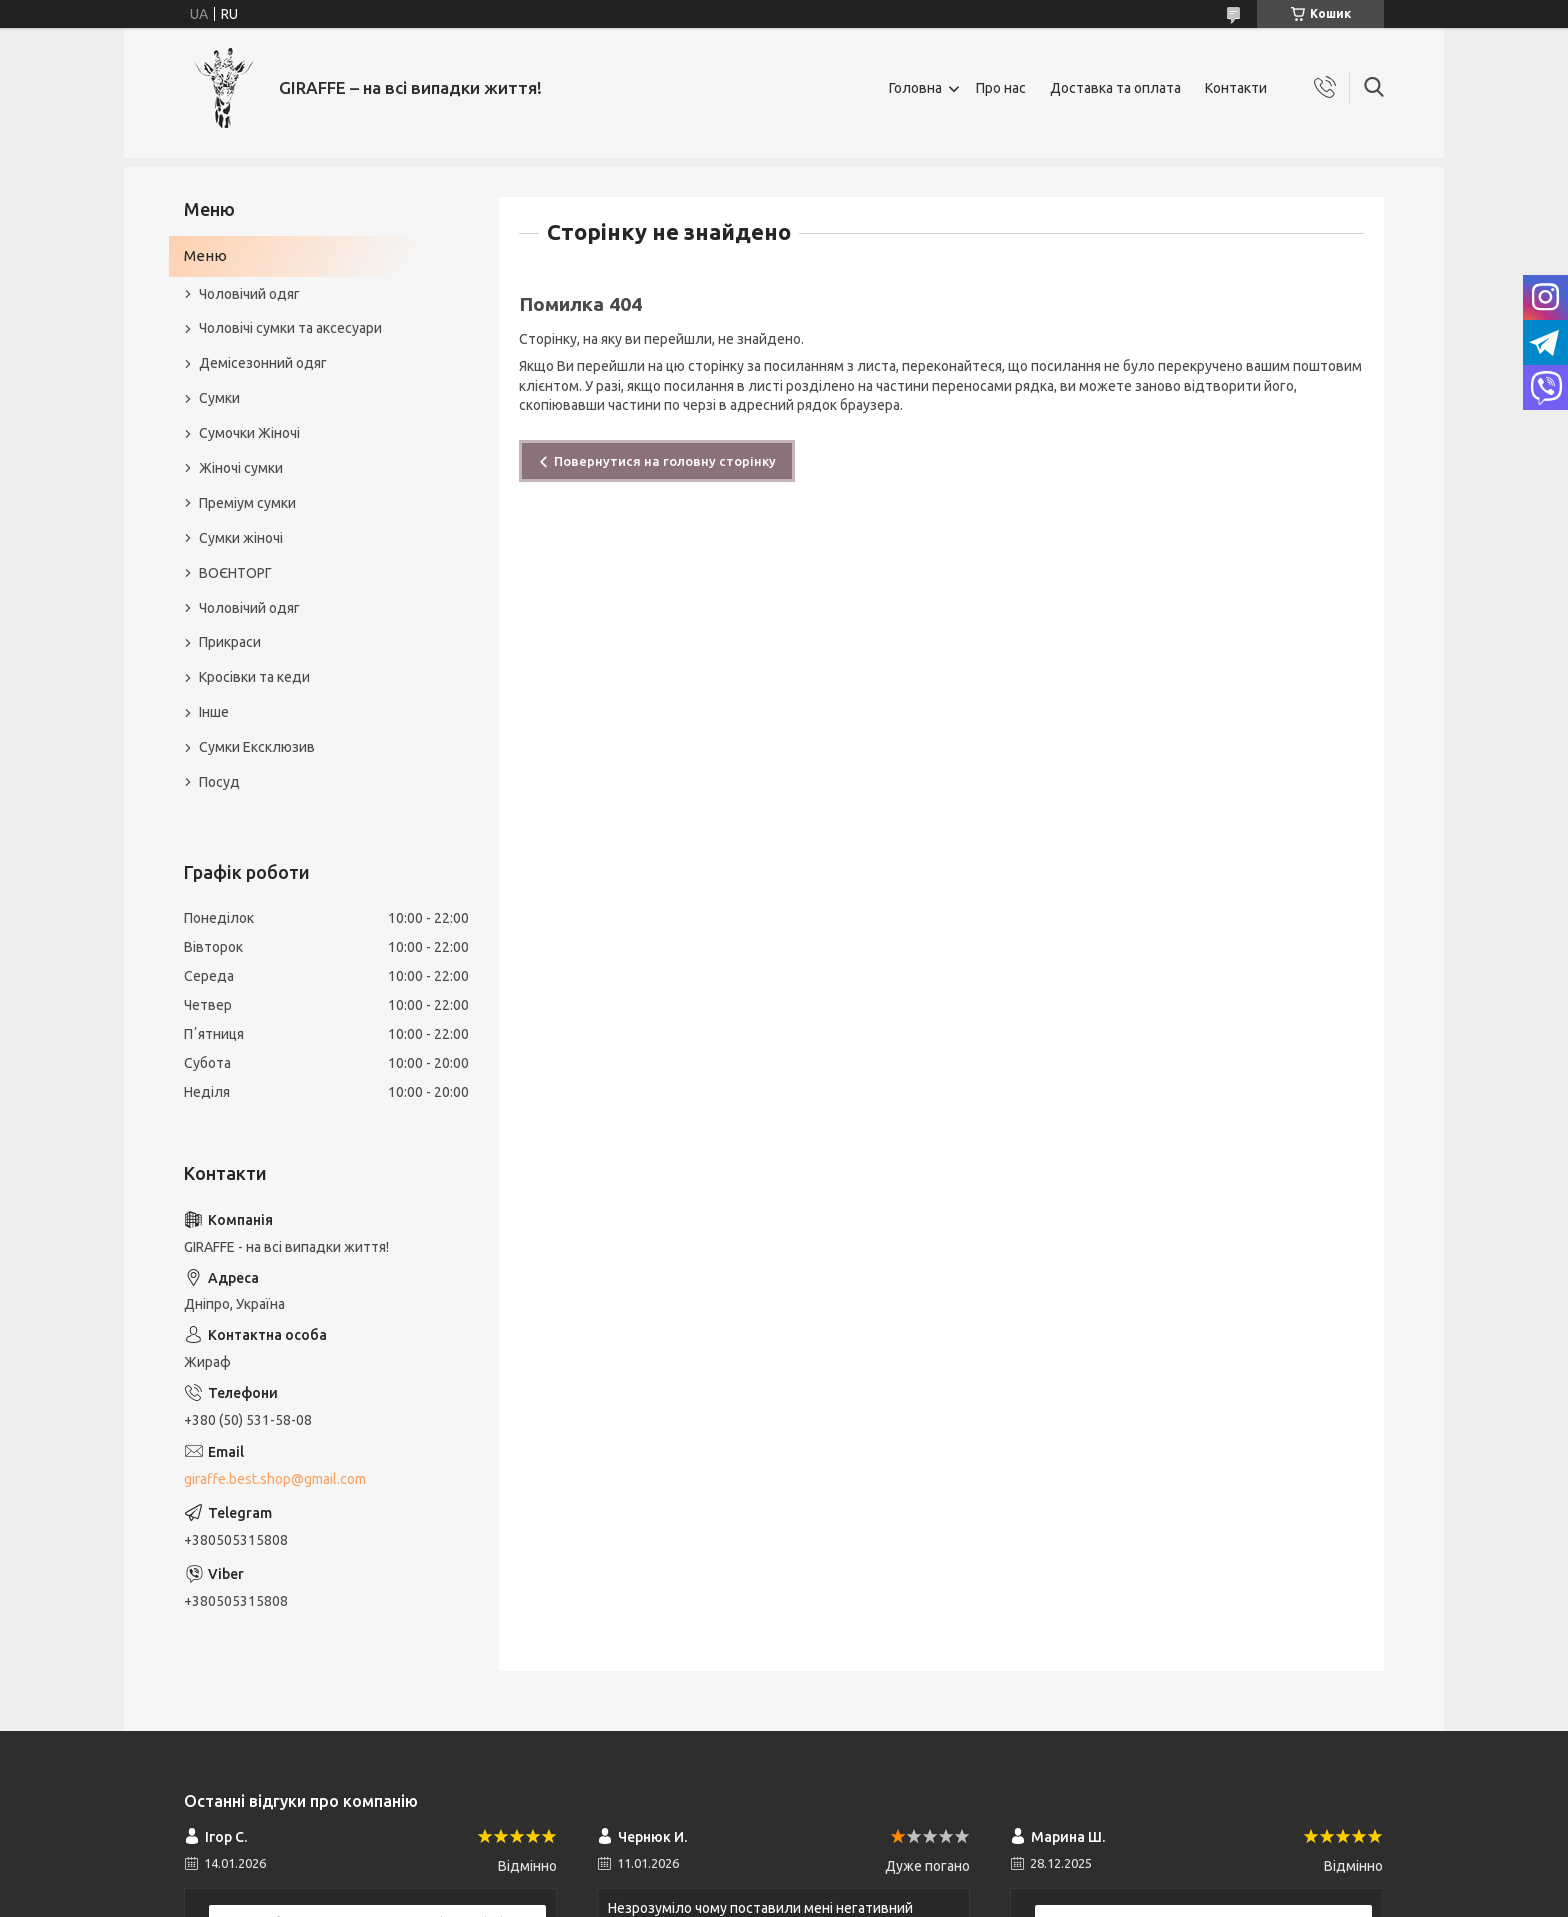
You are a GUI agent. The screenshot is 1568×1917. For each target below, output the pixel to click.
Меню (205, 255)
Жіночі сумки (241, 468)
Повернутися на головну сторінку (665, 461)
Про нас (1001, 88)
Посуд (219, 782)
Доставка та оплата (1115, 88)
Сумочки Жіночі (249, 433)
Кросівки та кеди (254, 677)
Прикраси (230, 642)
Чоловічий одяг (249, 294)
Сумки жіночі (241, 538)
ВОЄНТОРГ (235, 573)
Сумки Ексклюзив (257, 747)
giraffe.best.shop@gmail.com (275, 1479)
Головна (915, 88)
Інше (214, 712)
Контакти (1236, 88)
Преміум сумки (247, 503)
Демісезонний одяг (263, 363)
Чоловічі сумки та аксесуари (290, 328)
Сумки (219, 398)
